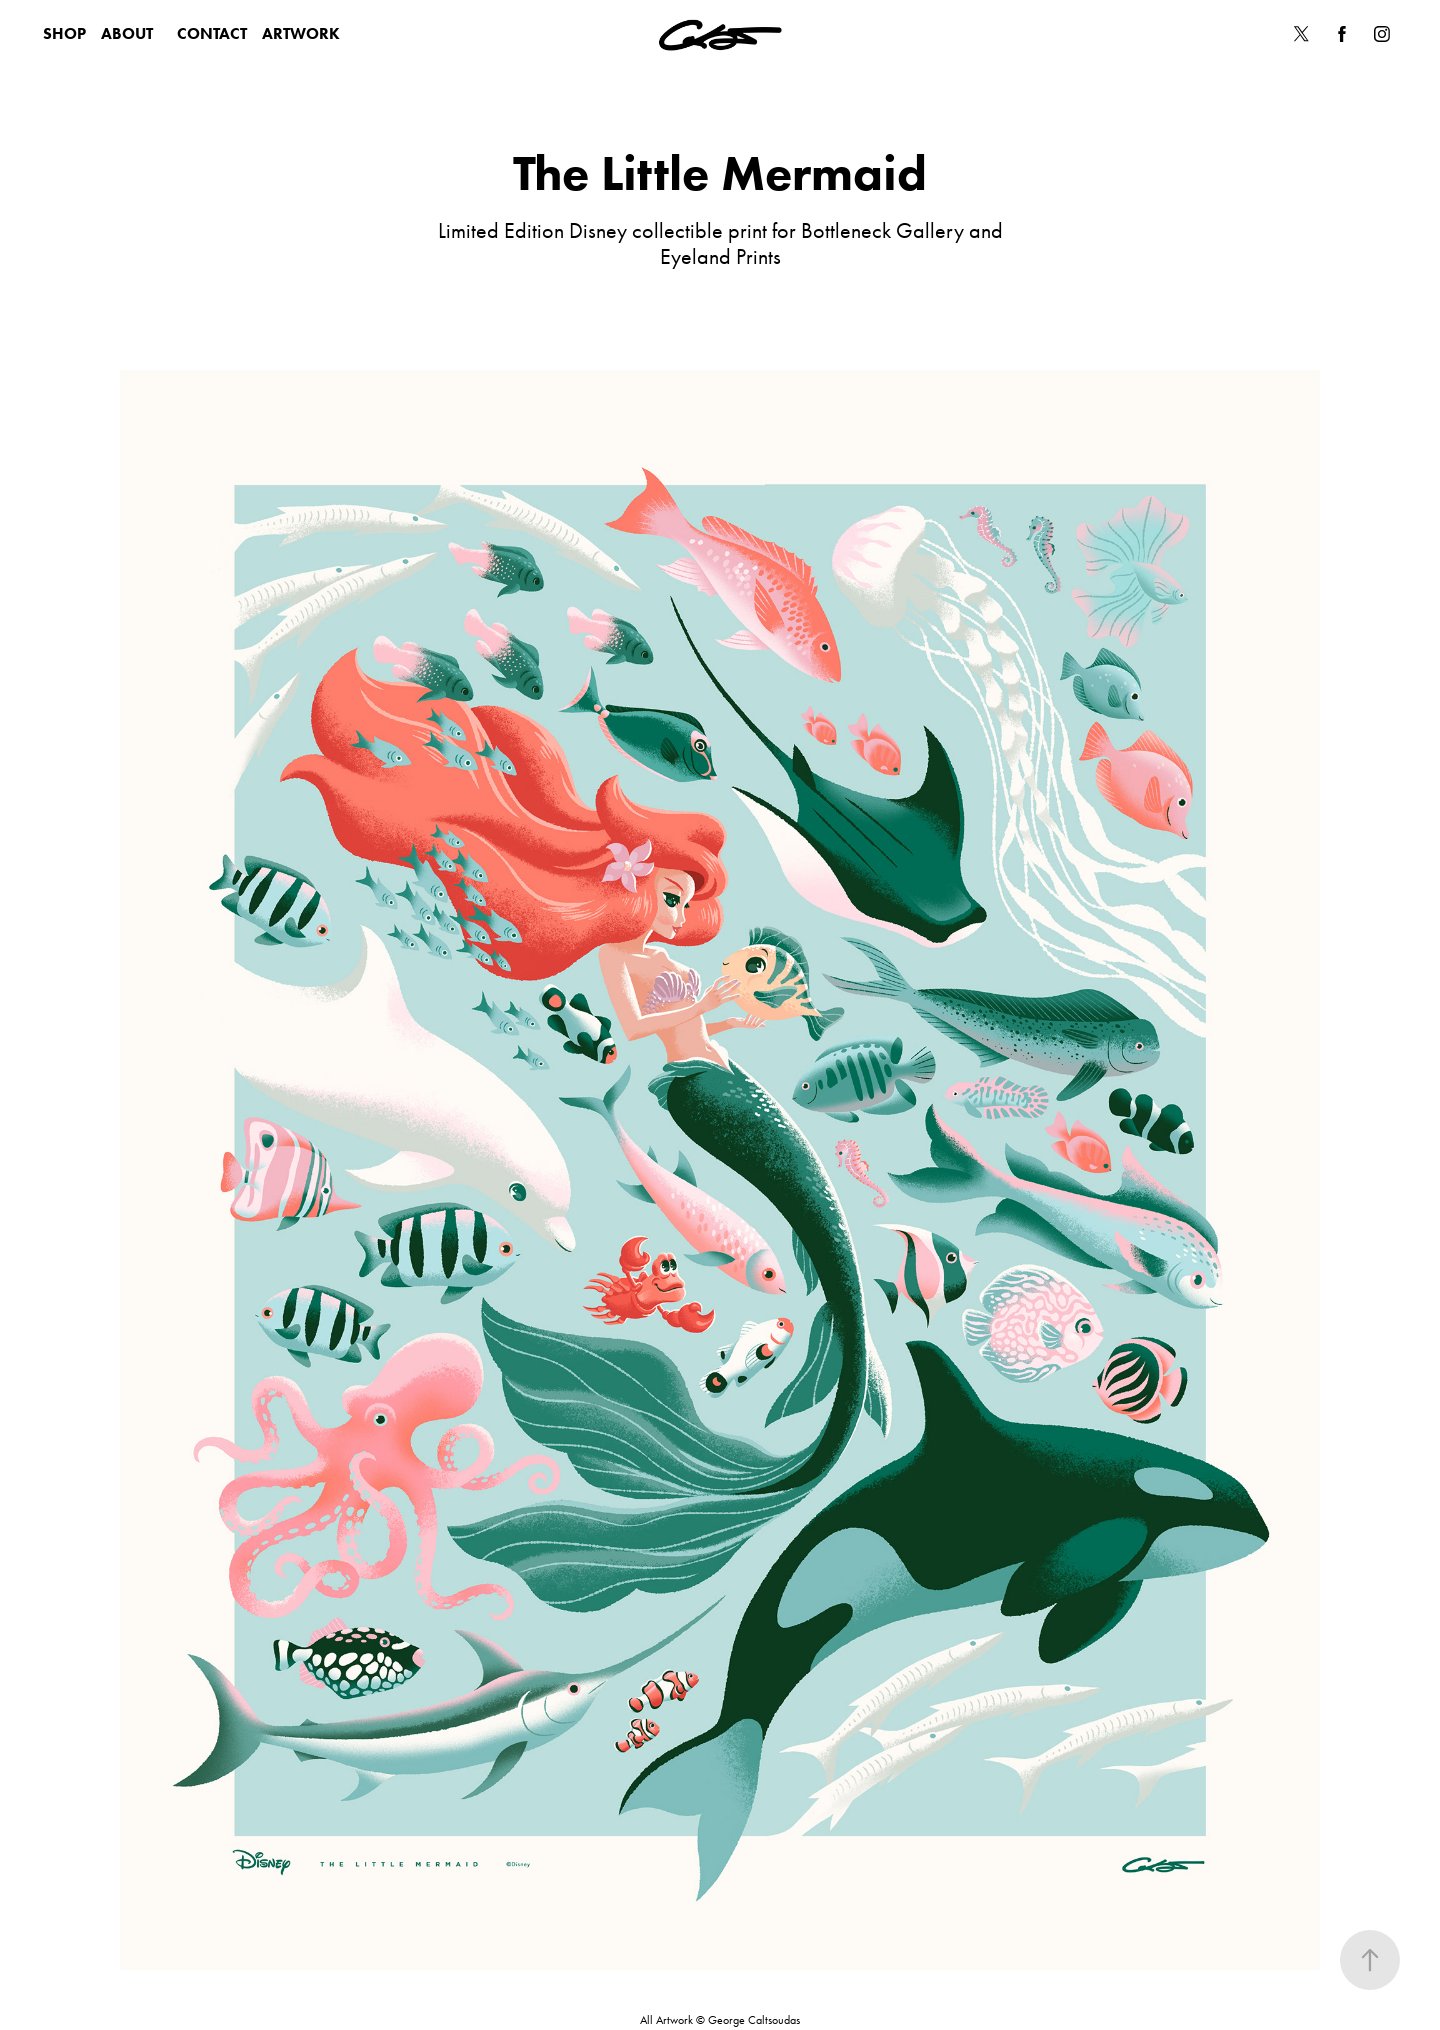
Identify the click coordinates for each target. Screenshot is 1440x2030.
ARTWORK (301, 33)
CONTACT (212, 33)
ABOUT (127, 33)
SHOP (64, 33)
